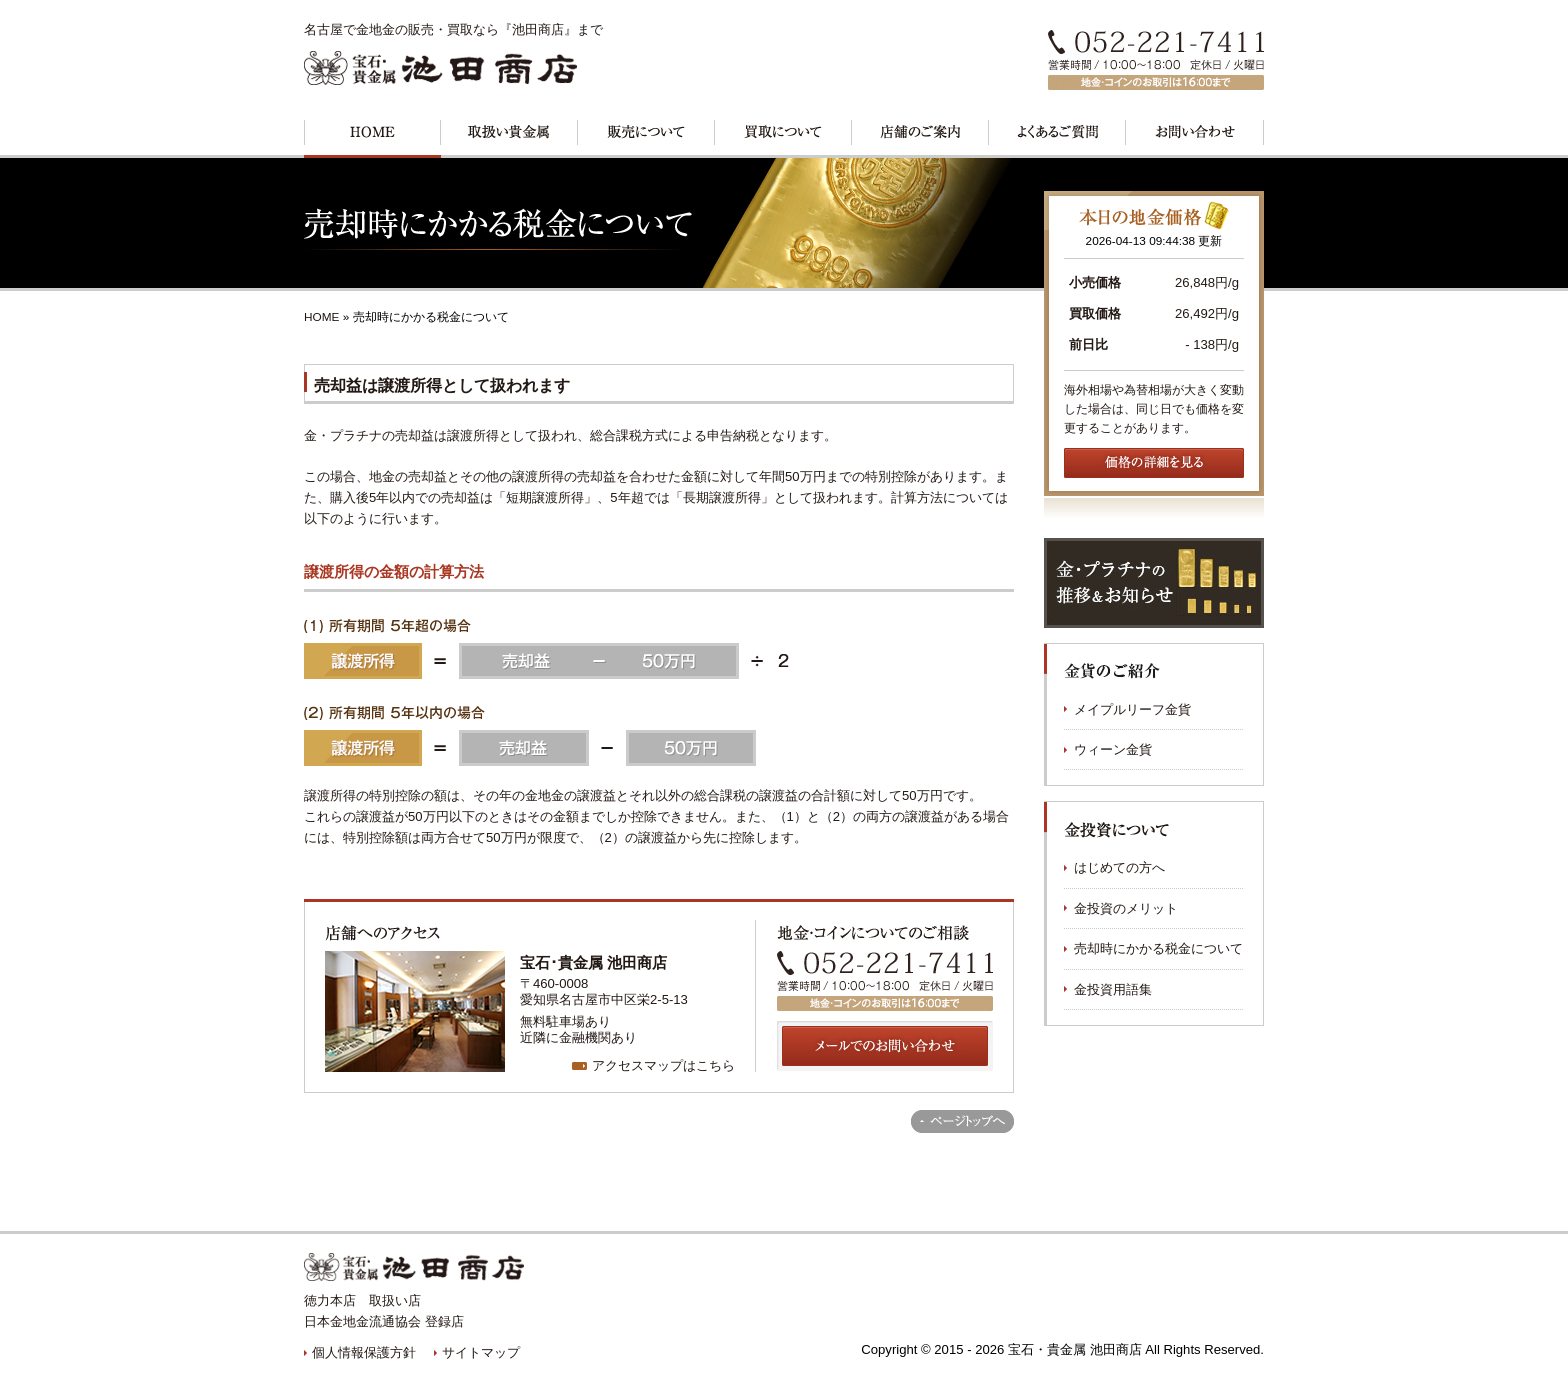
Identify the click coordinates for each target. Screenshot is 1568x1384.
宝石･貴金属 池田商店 (593, 962)
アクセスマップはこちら (663, 1065)
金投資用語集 (1113, 989)
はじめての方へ (1119, 867)
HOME (321, 317)
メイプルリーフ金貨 (1132, 709)
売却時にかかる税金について (1158, 948)
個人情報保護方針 (364, 1352)
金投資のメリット (1126, 908)
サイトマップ (481, 1352)
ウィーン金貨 (1113, 749)
